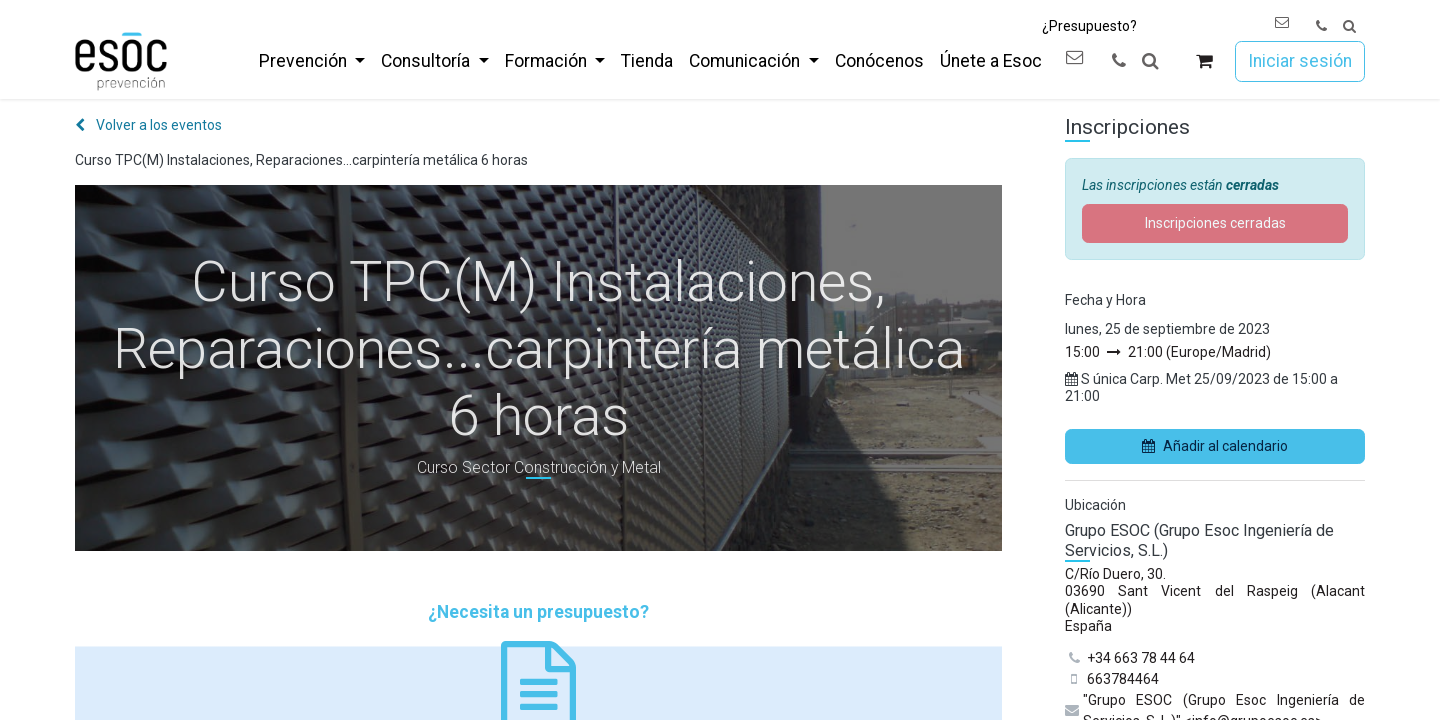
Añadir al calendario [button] (1215, 446)
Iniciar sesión (1300, 61)
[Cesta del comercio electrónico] (1204, 61)
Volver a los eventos (148, 125)
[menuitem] (312, 61)
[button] (1349, 26)
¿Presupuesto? (1089, 26)
